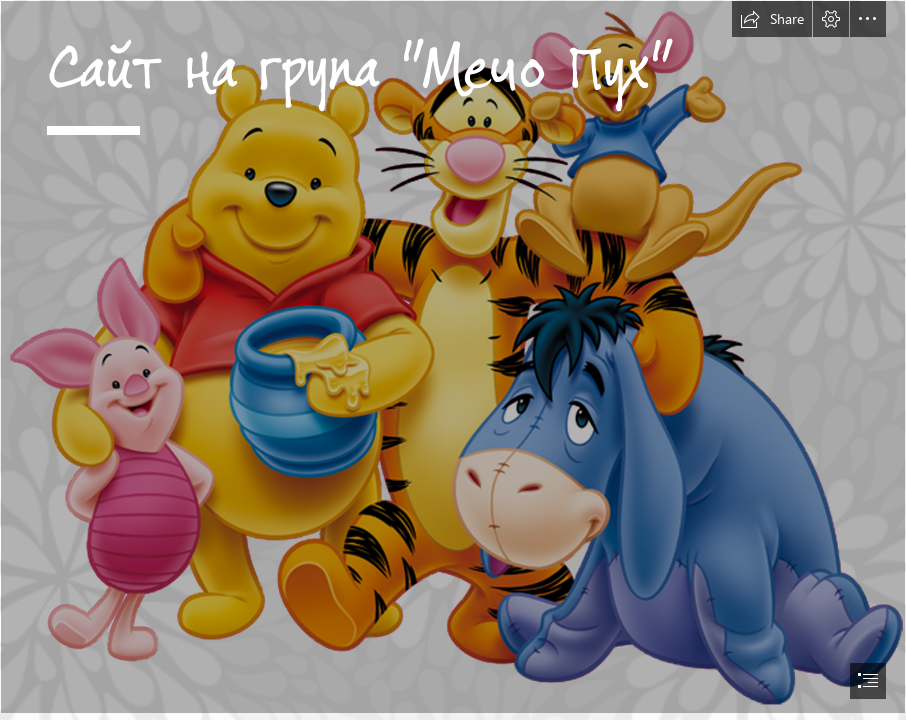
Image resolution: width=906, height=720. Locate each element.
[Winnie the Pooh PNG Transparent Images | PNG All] (453, 357)
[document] (453, 360)
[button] (772, 19)
